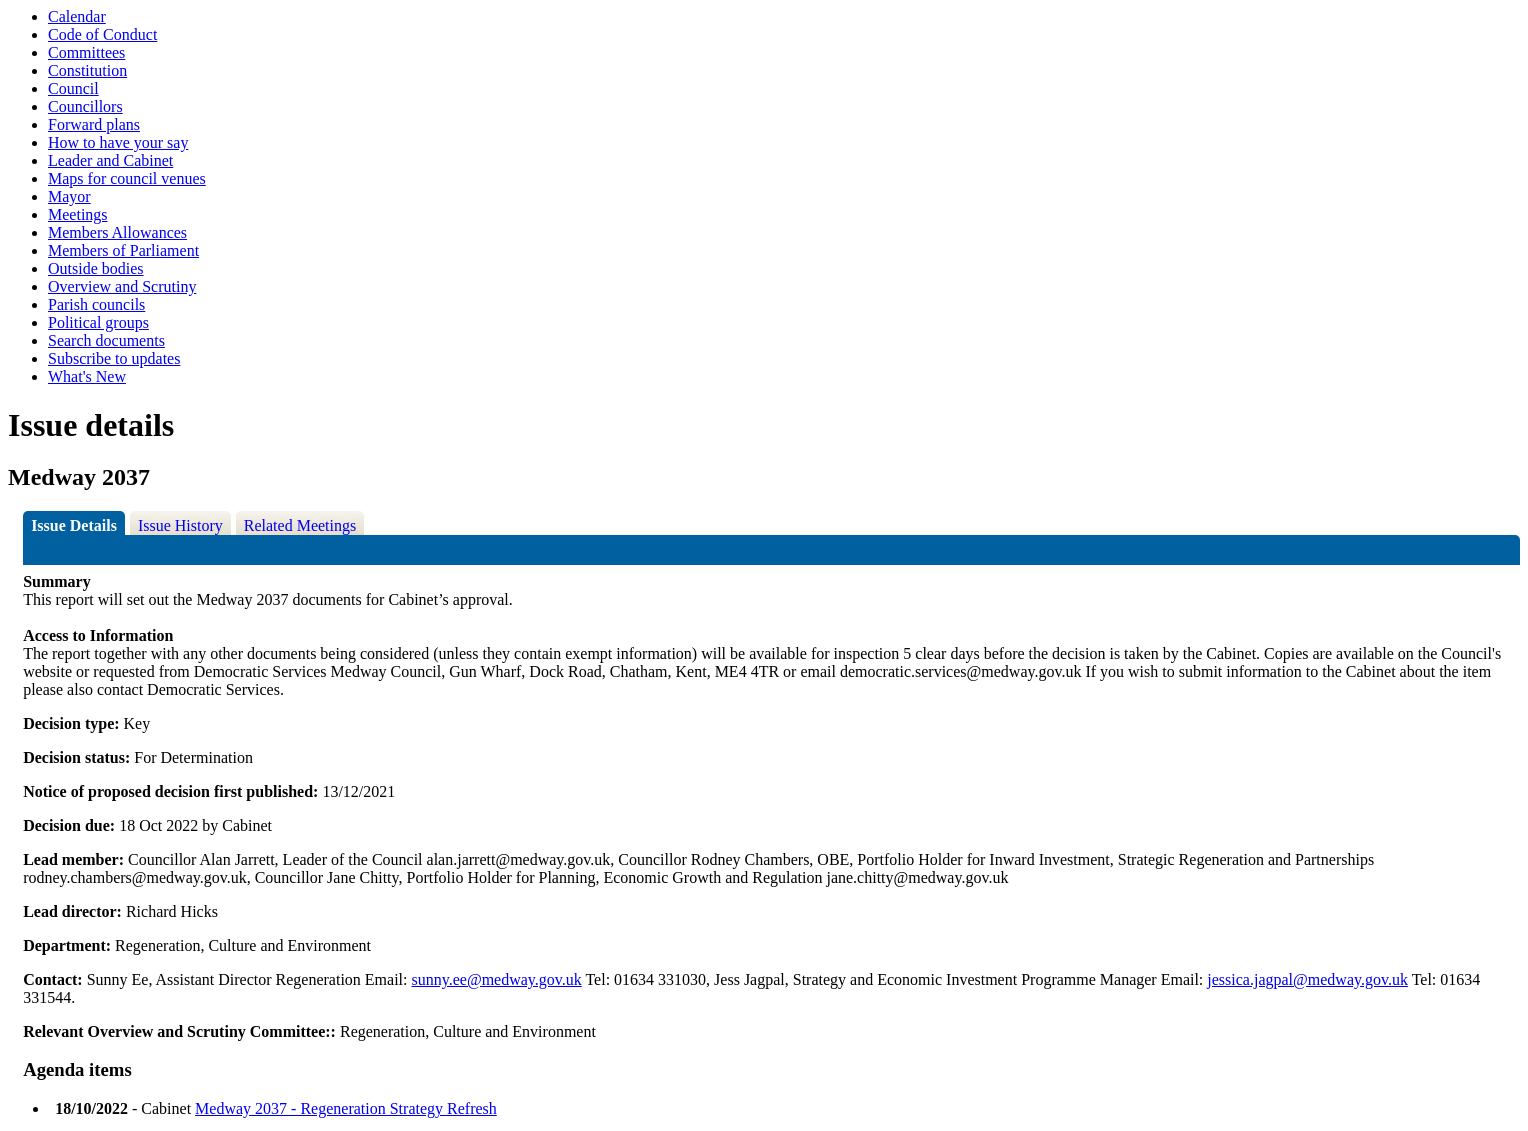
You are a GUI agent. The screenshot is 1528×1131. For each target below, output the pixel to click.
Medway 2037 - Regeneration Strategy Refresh (346, 1108)
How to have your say (118, 142)
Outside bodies (96, 268)
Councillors (85, 106)
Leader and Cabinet (110, 160)
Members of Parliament (123, 250)
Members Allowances (117, 232)
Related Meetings (300, 525)
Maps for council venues (127, 178)
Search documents (106, 340)
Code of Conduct (102, 34)
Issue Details (74, 525)
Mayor (69, 196)
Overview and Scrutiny (122, 286)
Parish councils (96, 304)
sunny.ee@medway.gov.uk (497, 979)
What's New (87, 376)
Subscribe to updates (114, 358)
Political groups (98, 322)
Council (73, 88)
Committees (86, 52)
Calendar (77, 16)
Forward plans (94, 124)
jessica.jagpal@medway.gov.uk (1307, 979)
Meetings (78, 214)
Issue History (180, 525)
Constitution (87, 70)
